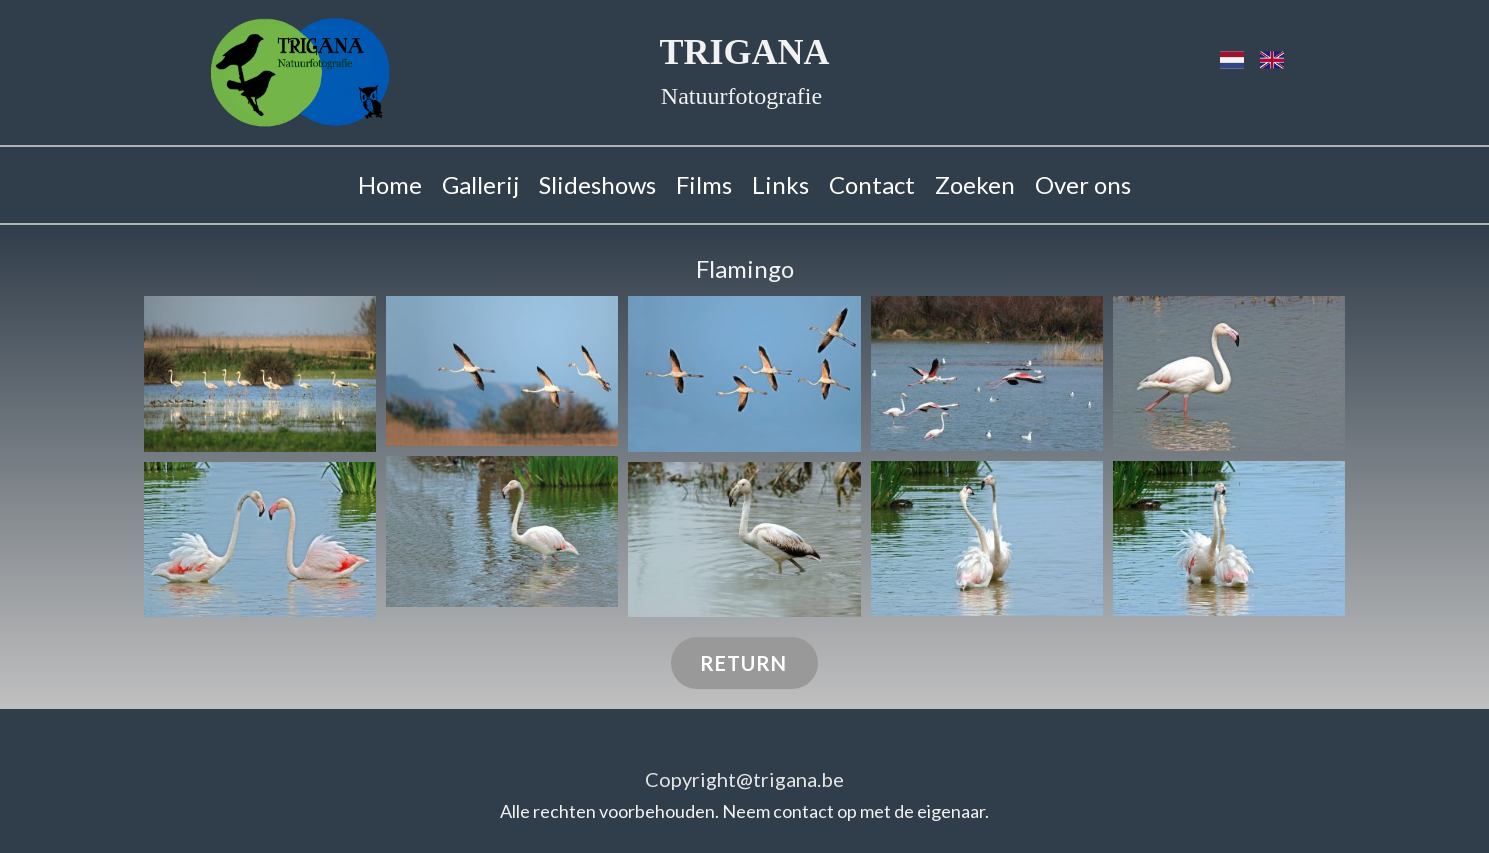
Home (390, 184)
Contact (872, 184)
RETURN (743, 663)
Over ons (1083, 184)
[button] (260, 374)
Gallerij (480, 184)
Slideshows (597, 184)
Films (704, 184)
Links (780, 184)
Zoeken (975, 184)
